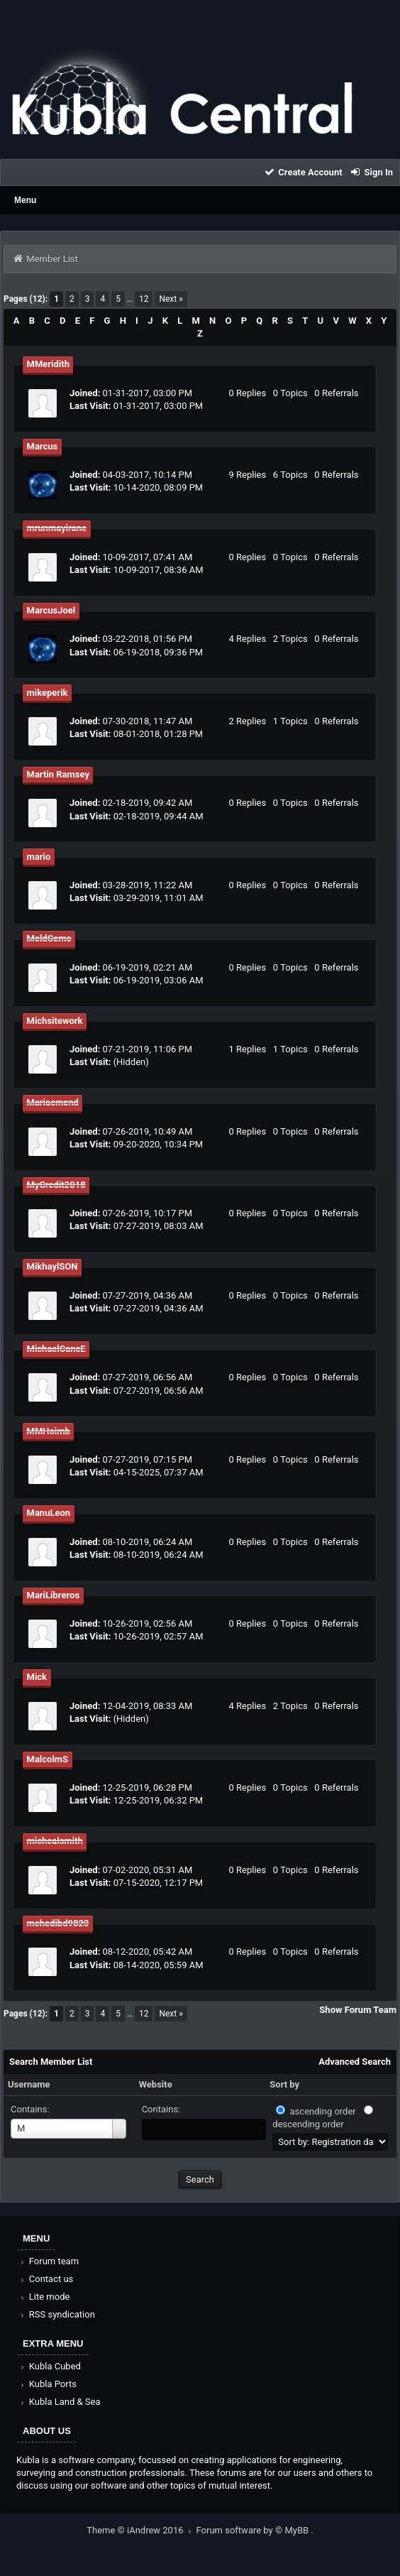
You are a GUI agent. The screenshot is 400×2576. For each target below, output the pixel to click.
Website (155, 2084)
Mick (37, 1676)
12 (144, 299)
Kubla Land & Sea (59, 2401)
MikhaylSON (52, 1266)
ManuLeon (49, 1512)
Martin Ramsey (58, 774)
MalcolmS (48, 1759)
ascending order (323, 2111)
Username (29, 2084)
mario (39, 856)
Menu (25, 200)
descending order (307, 2124)
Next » (170, 299)
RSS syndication (56, 2314)
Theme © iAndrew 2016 (141, 2530)
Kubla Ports (47, 2384)
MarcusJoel (51, 610)
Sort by (284, 2084)
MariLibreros (53, 1595)
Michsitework (55, 1020)
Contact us (45, 2279)
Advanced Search (354, 2061)
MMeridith (48, 364)
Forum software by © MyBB (253, 2530)
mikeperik (47, 692)
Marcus (42, 446)
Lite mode (44, 2296)
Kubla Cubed (49, 2366)
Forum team (48, 2261)
